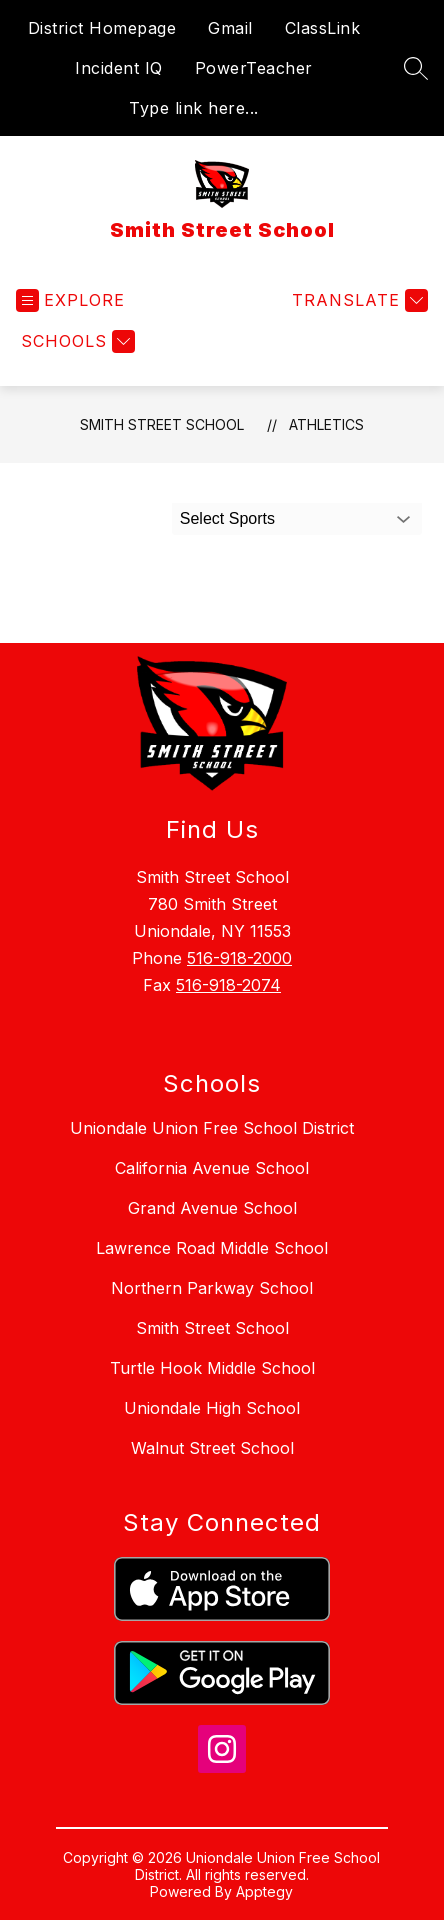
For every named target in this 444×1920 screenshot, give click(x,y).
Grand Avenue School (212, 1208)
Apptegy (264, 1891)
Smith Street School (162, 424)
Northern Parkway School (212, 1288)
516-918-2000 (239, 958)
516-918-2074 (228, 985)
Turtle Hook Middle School (212, 1368)
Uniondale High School (212, 1408)
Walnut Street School (212, 1448)
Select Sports (227, 518)
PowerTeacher (254, 68)
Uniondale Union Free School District (212, 1128)
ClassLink (323, 28)
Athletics (326, 424)
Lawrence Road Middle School (212, 1248)
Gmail (230, 28)
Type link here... (194, 108)
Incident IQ (119, 68)
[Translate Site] (357, 300)
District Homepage (102, 28)
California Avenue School (212, 1168)
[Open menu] (70, 300)
